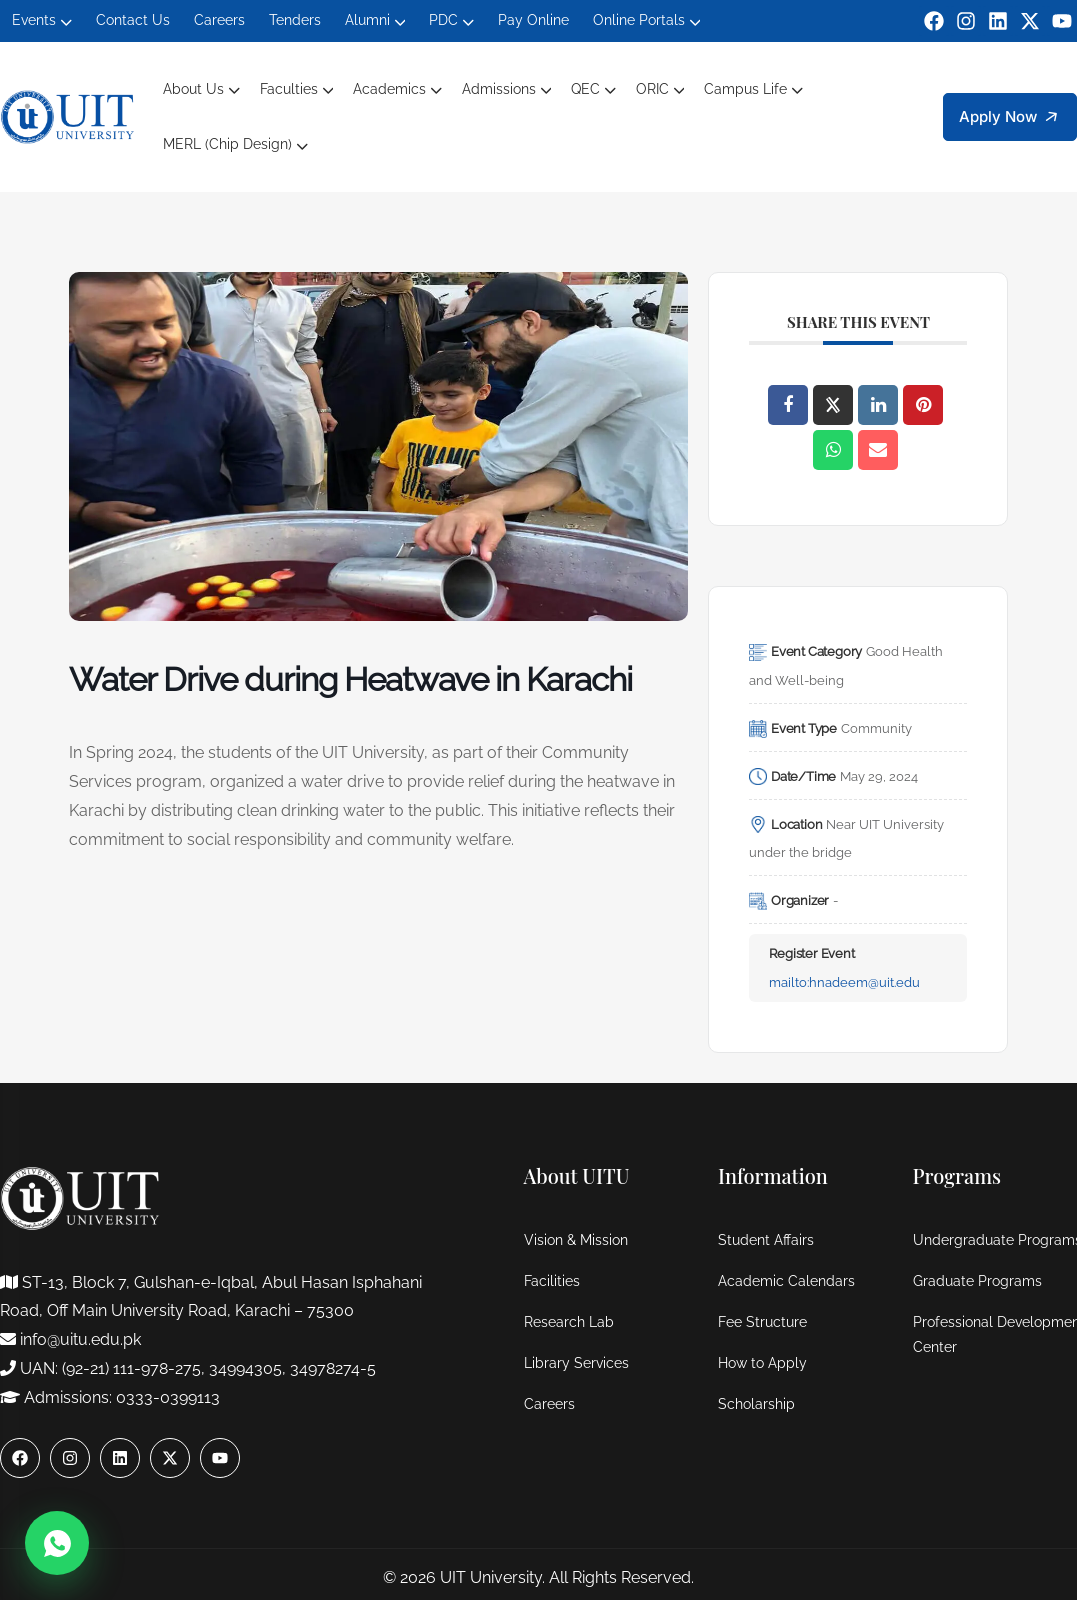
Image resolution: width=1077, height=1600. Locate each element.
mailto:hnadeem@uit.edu (844, 982)
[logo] (67, 115)
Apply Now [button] (1013, 117)
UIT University (491, 1577)
